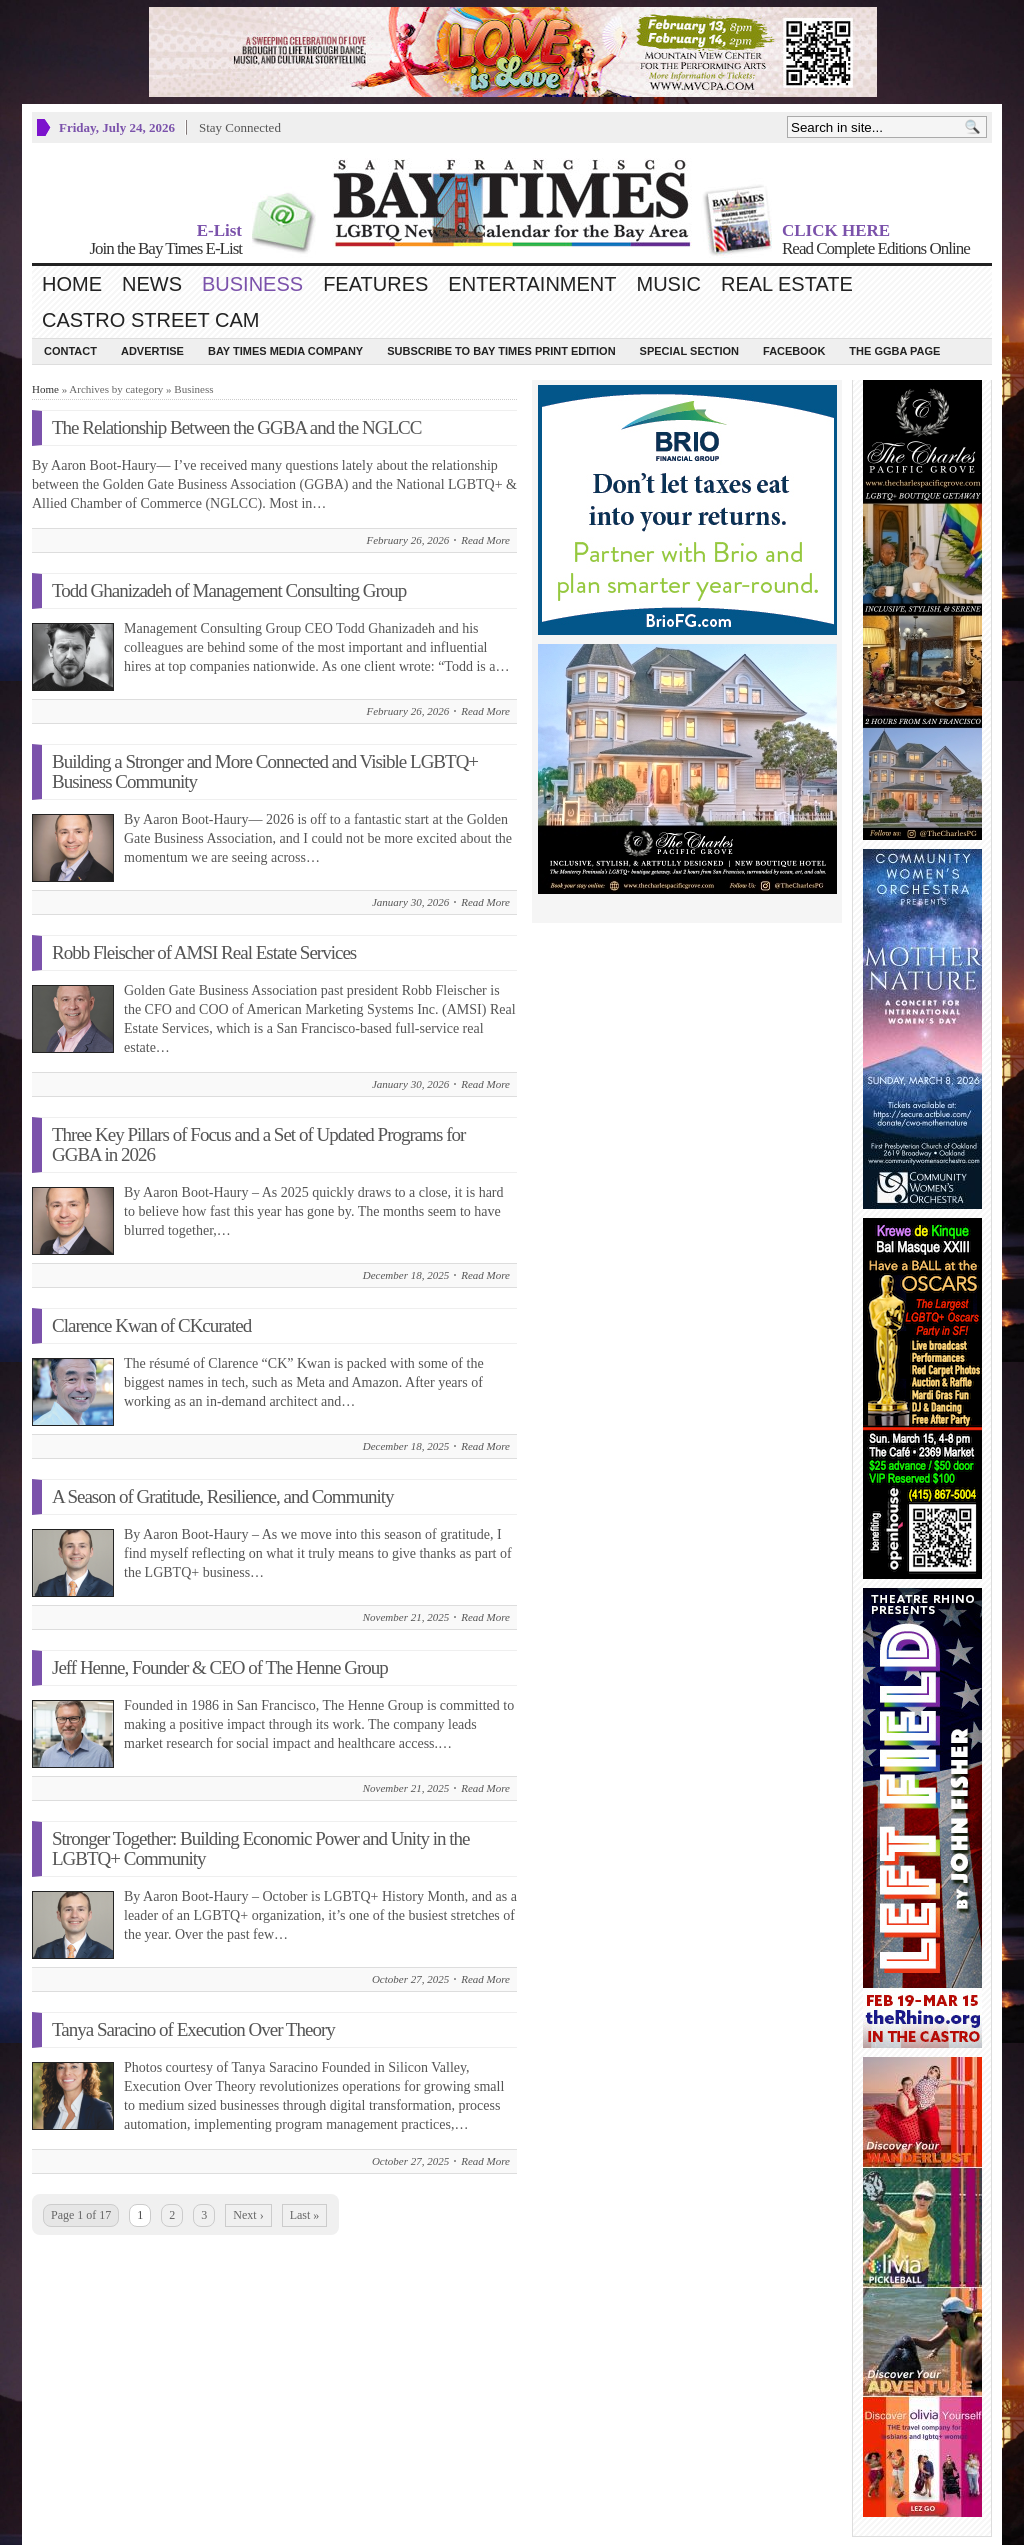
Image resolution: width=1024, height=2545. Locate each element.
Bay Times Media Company (285, 351)
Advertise (152, 351)
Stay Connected (240, 127)
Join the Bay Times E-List (165, 248)
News (152, 284)
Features (375, 284)
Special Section (689, 351)
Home (72, 284)
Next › (248, 2215)
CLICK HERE (836, 230)
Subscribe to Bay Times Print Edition (501, 351)
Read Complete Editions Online (876, 248)
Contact (70, 351)
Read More (485, 540)
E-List (219, 230)
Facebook (794, 351)
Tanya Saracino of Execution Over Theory (193, 2029)
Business (252, 284)
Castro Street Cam (150, 320)
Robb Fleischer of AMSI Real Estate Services (204, 952)
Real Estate (787, 284)
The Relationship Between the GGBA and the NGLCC (236, 427)
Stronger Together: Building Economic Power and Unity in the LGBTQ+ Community (260, 1848)
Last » (305, 2215)
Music (669, 284)
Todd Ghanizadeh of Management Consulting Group (229, 590)
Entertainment (532, 284)
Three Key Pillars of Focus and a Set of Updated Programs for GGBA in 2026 (258, 1144)
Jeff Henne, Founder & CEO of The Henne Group (220, 1667)
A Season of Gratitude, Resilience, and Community (222, 1496)
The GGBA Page (894, 351)
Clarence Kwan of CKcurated (151, 1325)
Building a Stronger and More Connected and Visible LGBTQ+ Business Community (265, 771)
